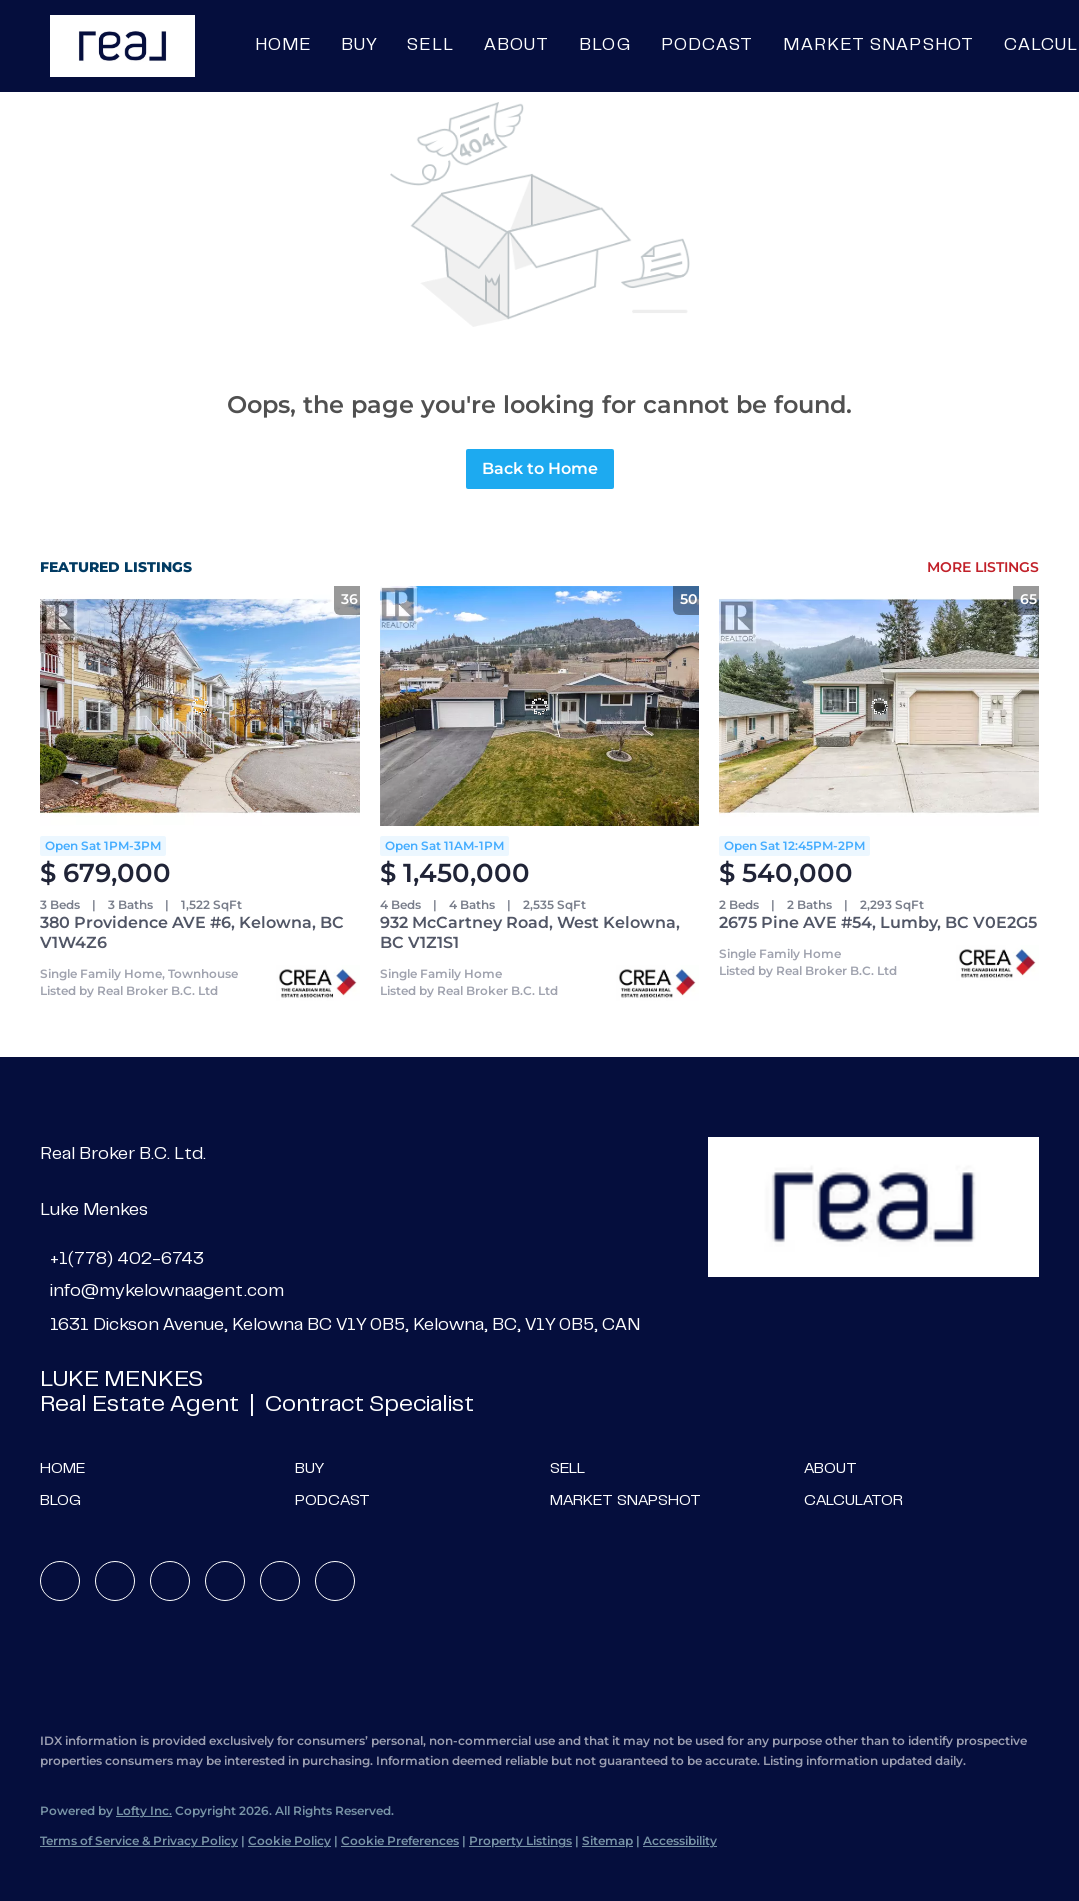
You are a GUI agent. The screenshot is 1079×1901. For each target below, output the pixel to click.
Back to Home (540, 468)
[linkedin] (115, 1581)
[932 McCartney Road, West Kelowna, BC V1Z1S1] (540, 706)
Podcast (707, 46)
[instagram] (225, 1581)
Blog (604, 46)
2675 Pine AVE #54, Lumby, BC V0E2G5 (878, 922)
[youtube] (280, 1581)
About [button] (517, 46)
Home (283, 46)
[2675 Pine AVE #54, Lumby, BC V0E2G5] (879, 706)
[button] (122, 46)
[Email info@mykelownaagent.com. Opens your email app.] (162, 1292)
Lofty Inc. (144, 1810)
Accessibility (680, 1840)
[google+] (335, 1581)
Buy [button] (359, 46)
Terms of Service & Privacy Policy (139, 1840)
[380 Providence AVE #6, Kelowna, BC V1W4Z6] (200, 706)
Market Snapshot (878, 46)
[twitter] (170, 1581)
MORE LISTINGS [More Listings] (983, 567)
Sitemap (607, 1840)
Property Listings (520, 1840)
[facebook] (60, 1581)
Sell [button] (430, 46)
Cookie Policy (289, 1840)
